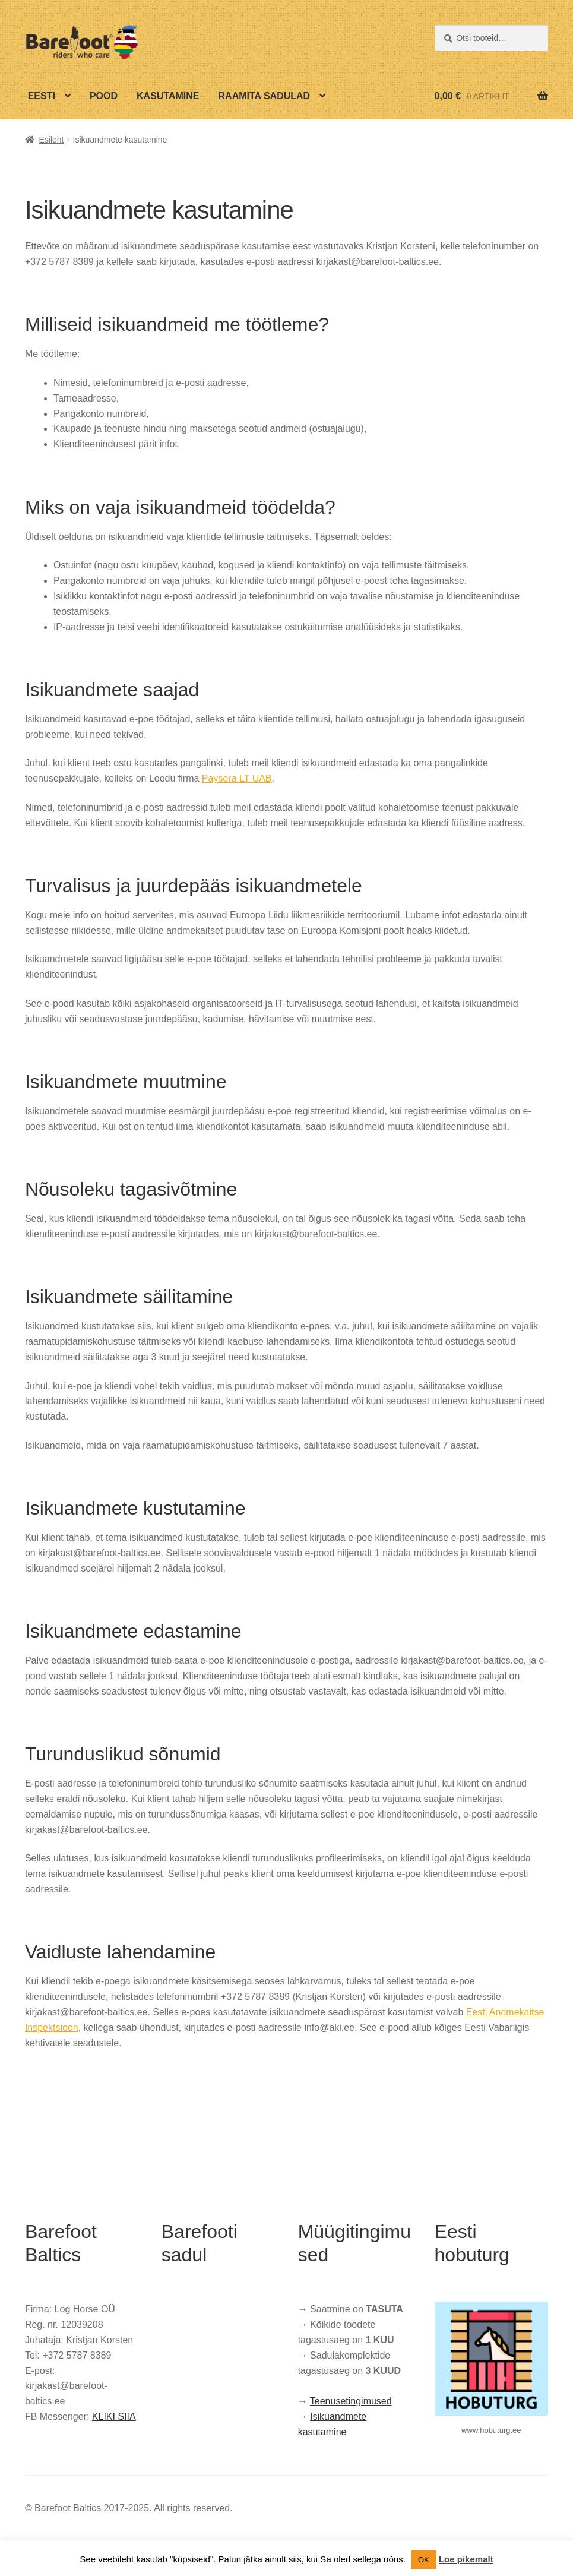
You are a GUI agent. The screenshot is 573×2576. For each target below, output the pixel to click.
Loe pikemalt (466, 2559)
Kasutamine (168, 96)
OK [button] (423, 2559)
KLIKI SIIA (114, 2416)
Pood (104, 96)
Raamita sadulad (265, 96)
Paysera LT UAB (237, 778)
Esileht (51, 139)
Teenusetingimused (351, 2401)
